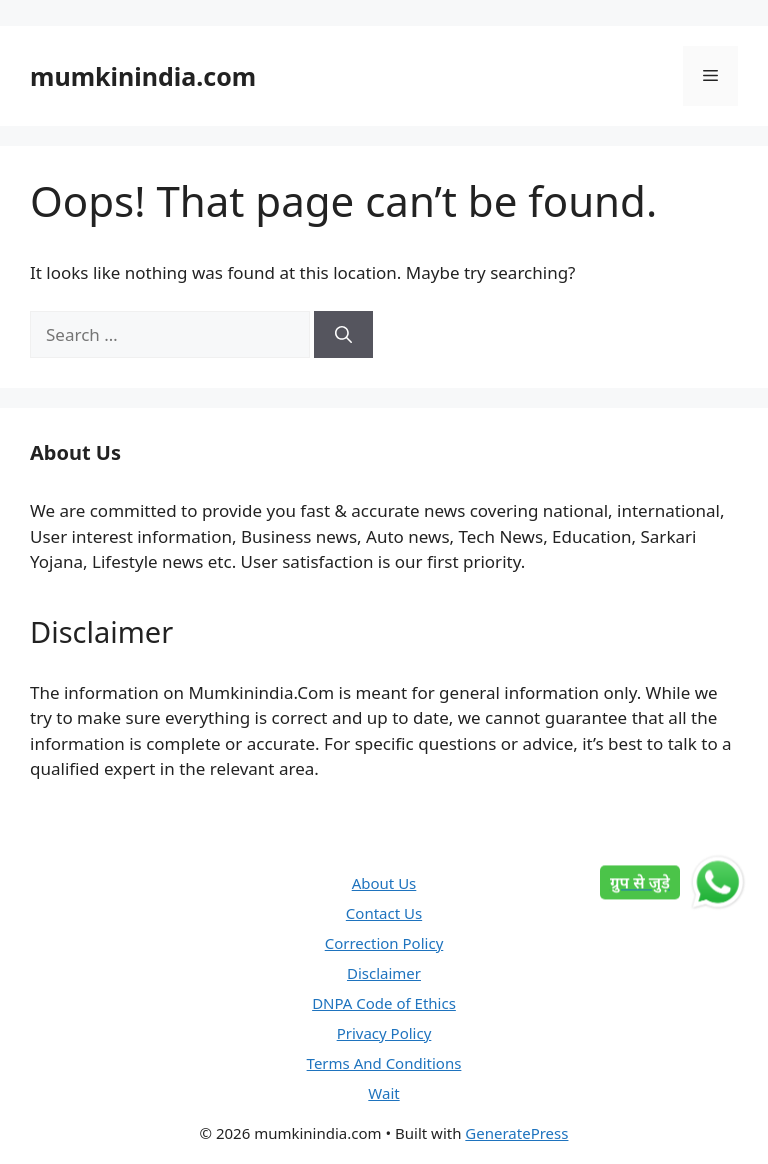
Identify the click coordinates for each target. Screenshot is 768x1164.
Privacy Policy (384, 1033)
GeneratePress (516, 1133)
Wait (383, 1093)
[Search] (343, 335)
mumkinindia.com (143, 76)
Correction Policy (384, 943)
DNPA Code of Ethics (384, 1003)
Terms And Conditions (384, 1063)
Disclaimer (384, 973)
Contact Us (384, 913)
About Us (384, 883)
